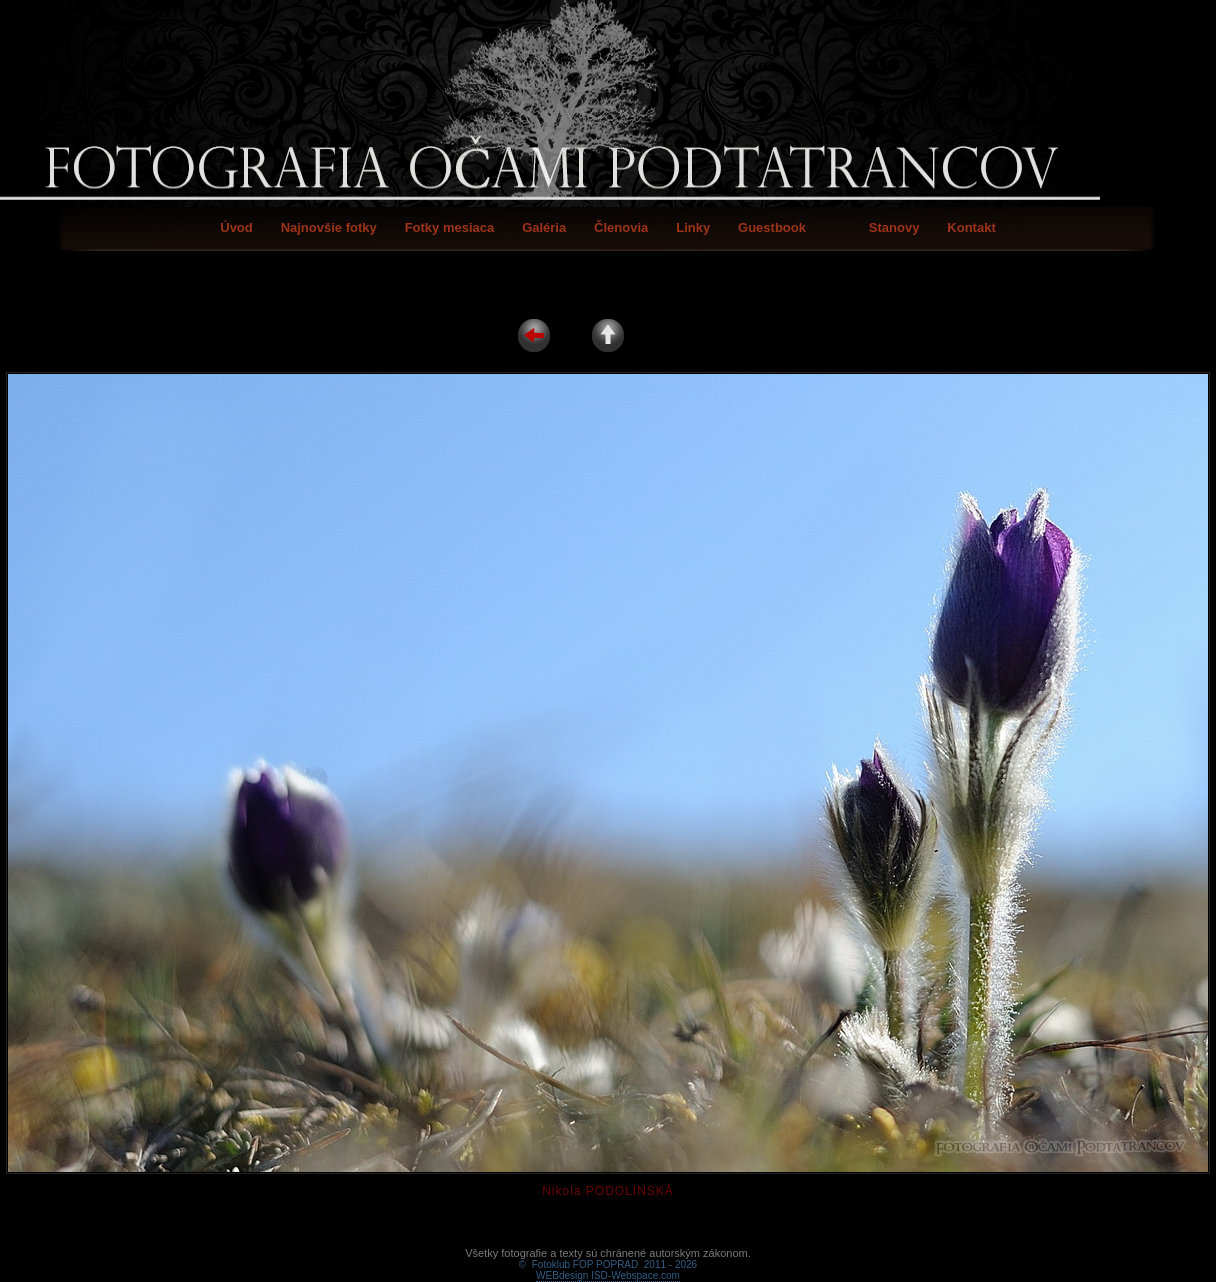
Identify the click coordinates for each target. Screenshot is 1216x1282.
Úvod (236, 227)
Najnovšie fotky (329, 227)
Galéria (544, 227)
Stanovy (894, 227)
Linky (693, 227)
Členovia (621, 227)
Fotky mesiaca (450, 227)
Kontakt (971, 227)
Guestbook (772, 227)
